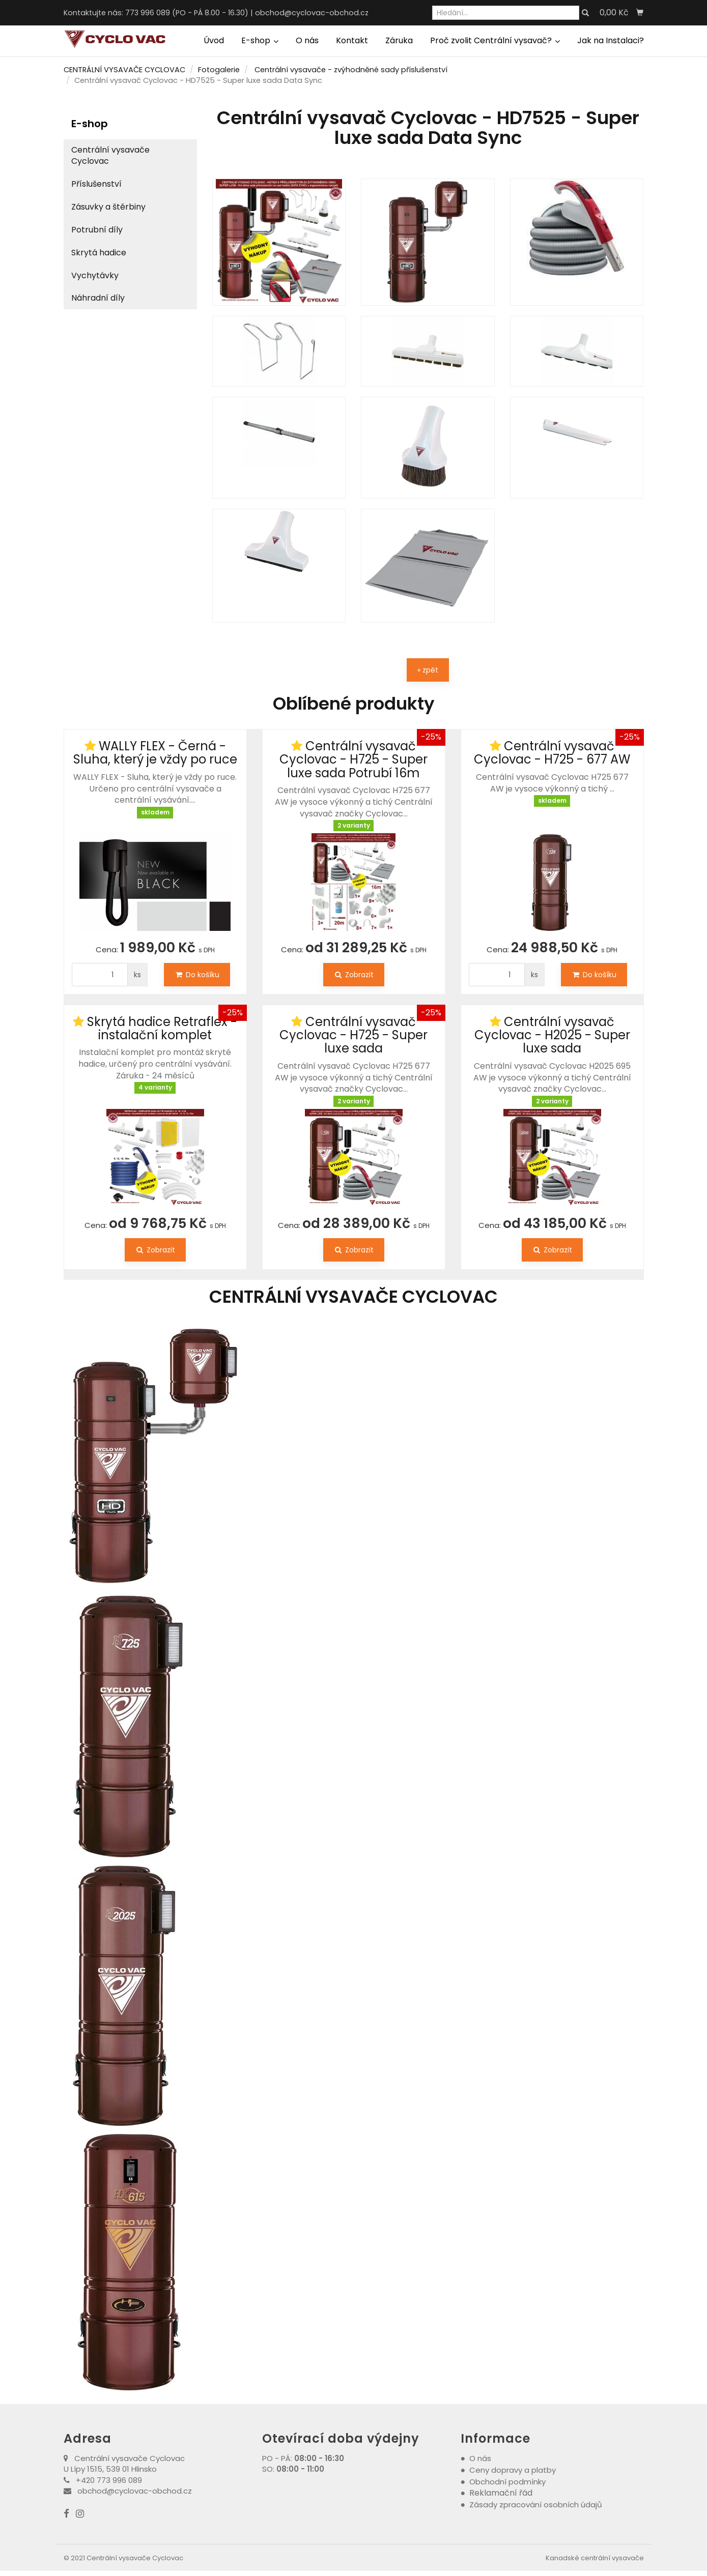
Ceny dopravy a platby (512, 2470)
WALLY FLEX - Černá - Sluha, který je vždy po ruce (155, 753)
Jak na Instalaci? (610, 40)
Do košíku (197, 975)
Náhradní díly (98, 298)
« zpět (427, 670)
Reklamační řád (500, 2493)
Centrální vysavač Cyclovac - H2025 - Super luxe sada (552, 1035)
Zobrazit (354, 975)
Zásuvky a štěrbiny (108, 207)
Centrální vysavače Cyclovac (110, 155)
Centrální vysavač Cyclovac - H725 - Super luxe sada (353, 1035)
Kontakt (352, 40)
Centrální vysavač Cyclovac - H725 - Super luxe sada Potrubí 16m (353, 759)
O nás (307, 40)
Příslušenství (96, 184)
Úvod (214, 40)
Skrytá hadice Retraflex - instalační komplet (162, 1028)
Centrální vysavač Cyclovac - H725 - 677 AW (552, 753)
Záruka (399, 40)
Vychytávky (95, 275)
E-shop (259, 40)
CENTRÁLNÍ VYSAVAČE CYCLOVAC (124, 70)
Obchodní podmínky (507, 2481)
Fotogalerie (219, 70)
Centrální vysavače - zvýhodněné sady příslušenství (350, 70)
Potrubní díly (97, 230)
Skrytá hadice (98, 252)
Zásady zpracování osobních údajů (535, 2504)
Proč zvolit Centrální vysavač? (495, 40)
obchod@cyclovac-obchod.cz (312, 13)
